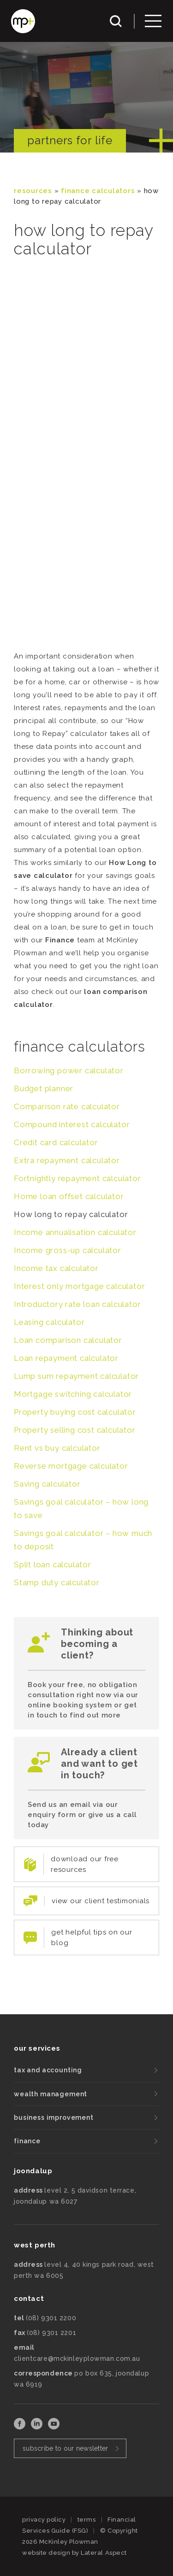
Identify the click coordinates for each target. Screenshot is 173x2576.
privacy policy (44, 2519)
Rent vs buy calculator (57, 1448)
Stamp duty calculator (57, 1582)
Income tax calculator (56, 1268)
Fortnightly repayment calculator (77, 1178)
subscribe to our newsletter (65, 2448)
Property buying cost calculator (75, 1412)
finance (27, 2141)
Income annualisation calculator (75, 1232)
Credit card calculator (56, 1142)
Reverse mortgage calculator (71, 1465)
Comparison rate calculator (67, 1106)
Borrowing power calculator (69, 1070)
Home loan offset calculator (69, 1196)
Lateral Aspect (103, 2552)
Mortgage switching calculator (73, 1394)
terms (87, 2519)
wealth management (50, 2094)
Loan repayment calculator (66, 1358)
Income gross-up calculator (67, 1250)
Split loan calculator (52, 1564)
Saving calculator (47, 1483)
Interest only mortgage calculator (79, 1286)
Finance (60, 940)
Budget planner (43, 1088)
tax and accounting (48, 2070)
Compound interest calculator (72, 1124)
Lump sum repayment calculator (76, 1376)
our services (37, 2048)
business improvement (54, 2117)
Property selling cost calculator (75, 1430)
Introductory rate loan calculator (77, 1304)
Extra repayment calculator (67, 1160)
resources (33, 191)
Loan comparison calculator (68, 1340)
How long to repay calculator (71, 1214)
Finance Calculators (98, 191)
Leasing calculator (49, 1322)
